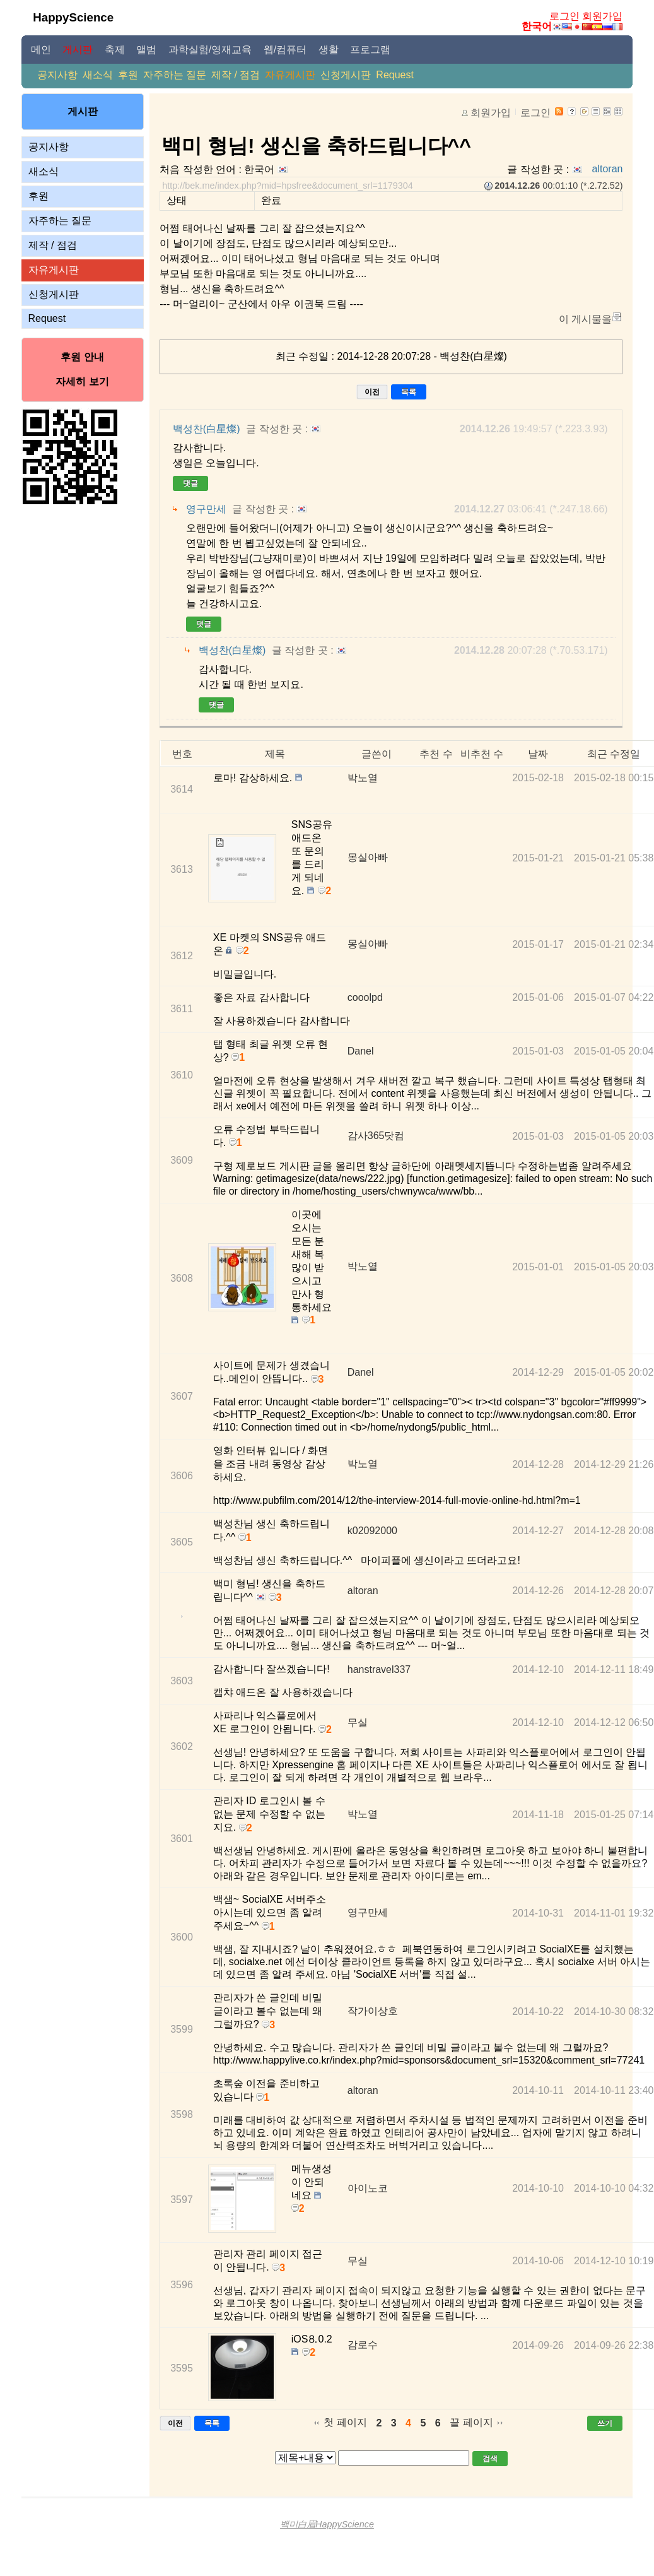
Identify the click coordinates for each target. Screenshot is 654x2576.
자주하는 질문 (174, 74)
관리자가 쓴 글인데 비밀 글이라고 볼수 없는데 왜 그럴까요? (267, 2010)
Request (395, 74)
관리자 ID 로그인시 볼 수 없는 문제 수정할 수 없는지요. (269, 1814)
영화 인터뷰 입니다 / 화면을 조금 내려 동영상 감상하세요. (270, 1463)
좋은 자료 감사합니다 (261, 997)
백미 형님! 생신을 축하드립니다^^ (316, 145)
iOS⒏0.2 (311, 2339)
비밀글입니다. (244, 974)
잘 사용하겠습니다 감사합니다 (281, 1020)
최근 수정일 (613, 753)
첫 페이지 (345, 2422)
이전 (372, 391)
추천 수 (435, 753)
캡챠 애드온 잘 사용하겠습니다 (283, 1692)
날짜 (538, 753)
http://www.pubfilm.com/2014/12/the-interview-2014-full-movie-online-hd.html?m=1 (397, 1500)
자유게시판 (290, 74)
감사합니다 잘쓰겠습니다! (271, 1668)
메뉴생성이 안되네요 (311, 2182)
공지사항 (57, 74)
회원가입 (602, 16)
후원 (128, 74)
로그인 (564, 16)
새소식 (98, 74)
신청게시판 (345, 74)
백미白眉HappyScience (327, 2524)
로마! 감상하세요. (252, 777)
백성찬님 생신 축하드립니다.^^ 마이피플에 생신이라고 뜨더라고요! (366, 1560)
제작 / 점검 (235, 74)
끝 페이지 (471, 2422)
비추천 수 (481, 753)
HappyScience (73, 17)
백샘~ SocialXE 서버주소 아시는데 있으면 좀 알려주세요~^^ (269, 1912)
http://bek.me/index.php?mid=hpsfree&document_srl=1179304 (287, 185)
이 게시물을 (585, 319)
